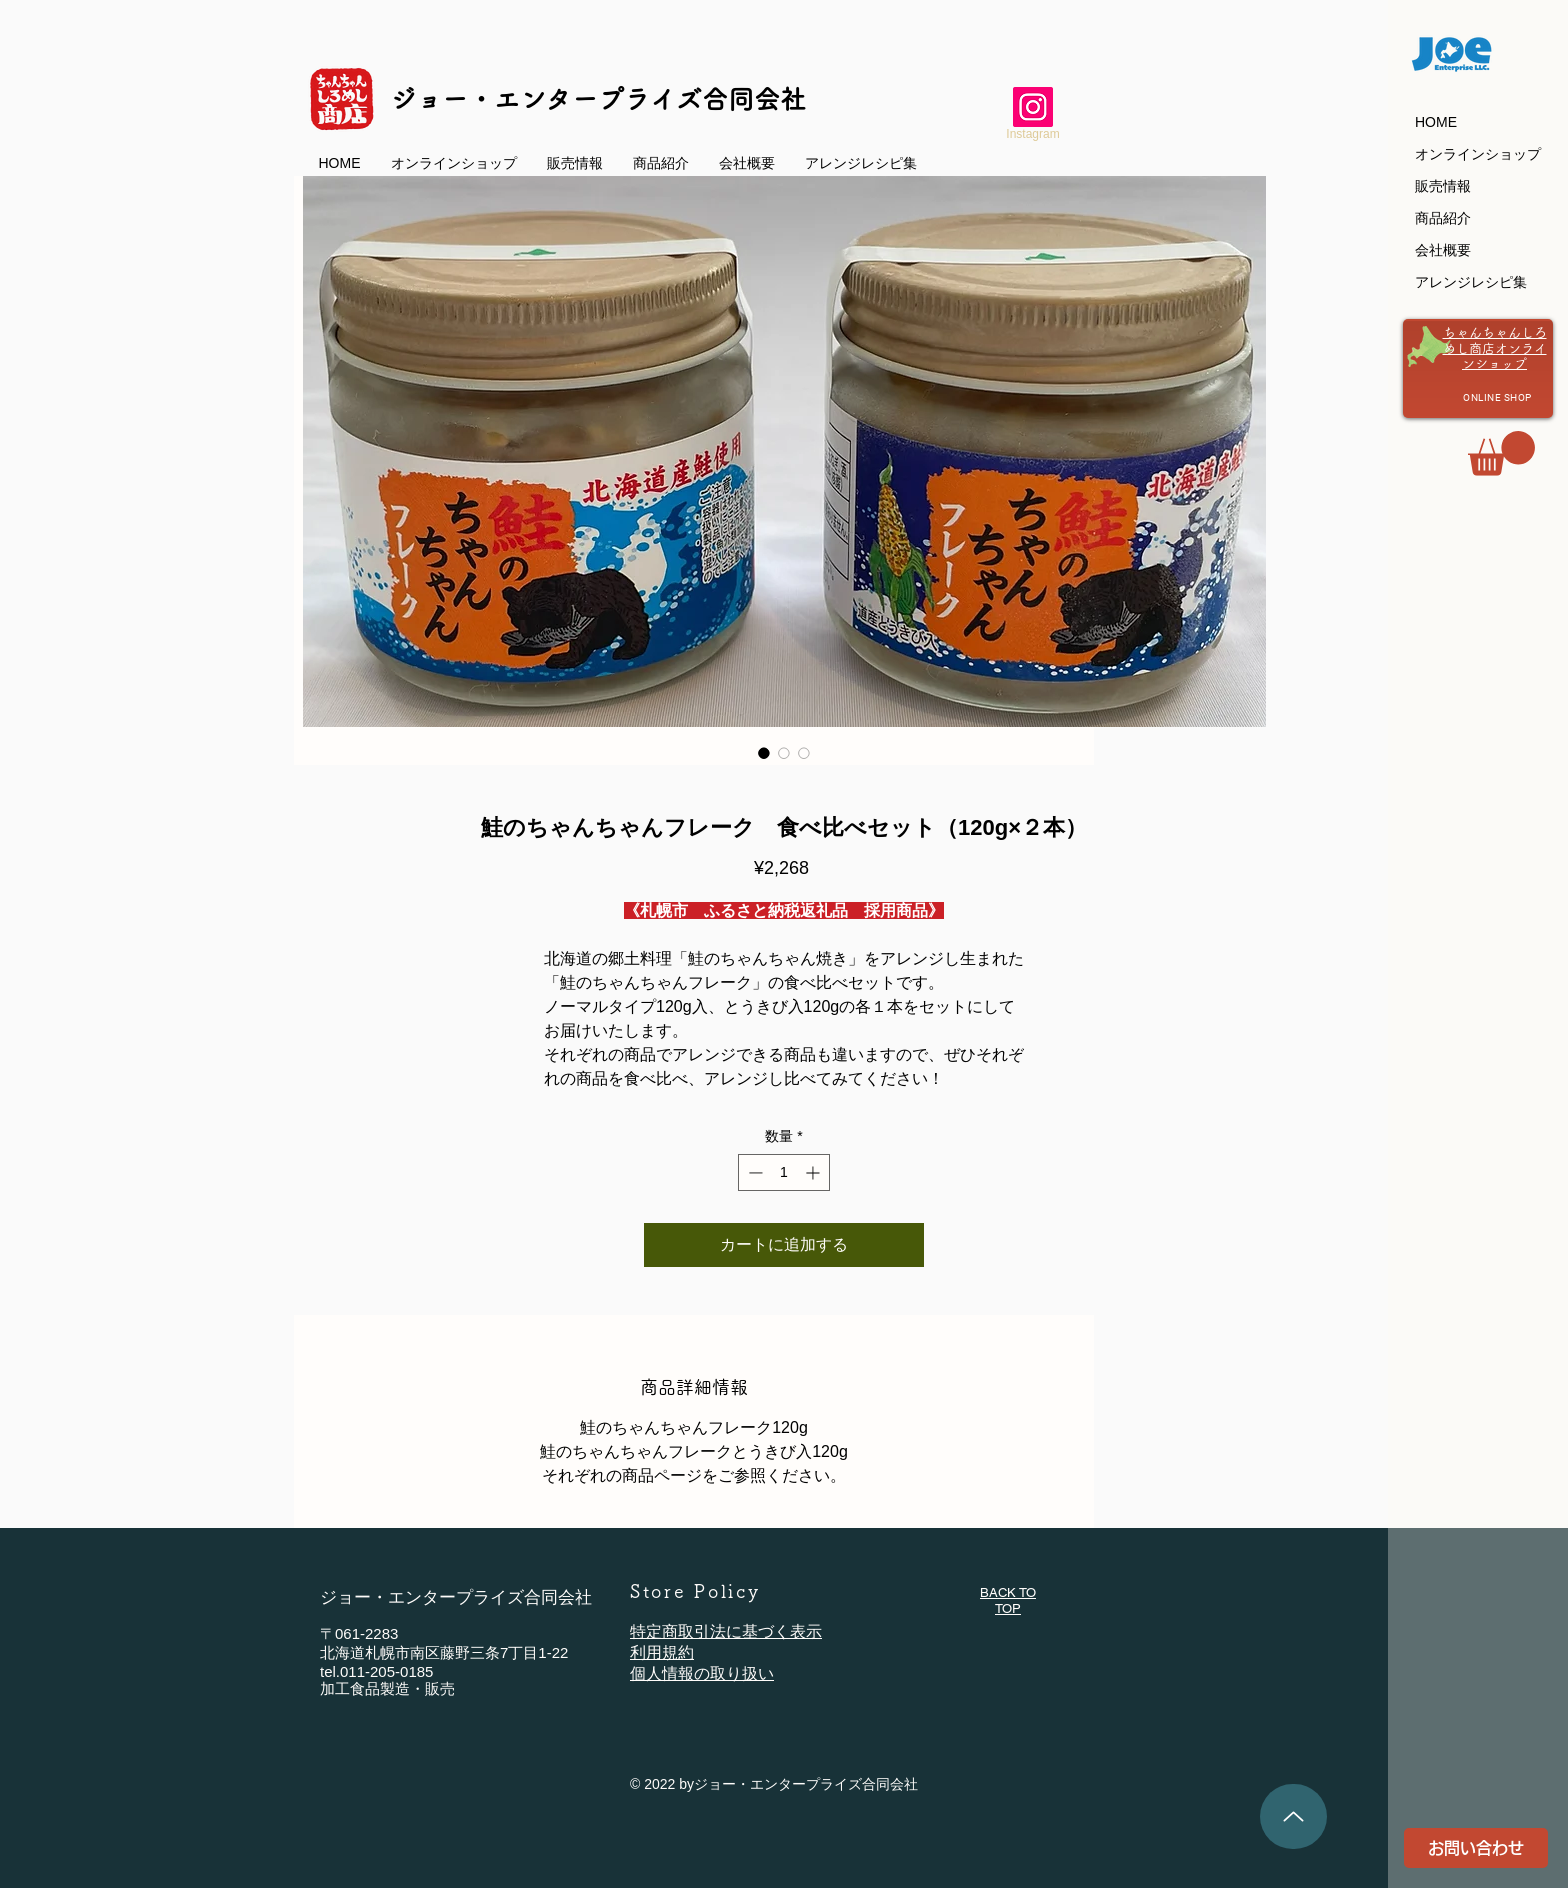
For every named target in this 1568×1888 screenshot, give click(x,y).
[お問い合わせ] (1476, 1848)
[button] (1501, 453)
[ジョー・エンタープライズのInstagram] (1033, 107)
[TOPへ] (1293, 1816)
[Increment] (814, 1172)
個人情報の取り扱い (702, 1673)
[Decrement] (753, 1172)
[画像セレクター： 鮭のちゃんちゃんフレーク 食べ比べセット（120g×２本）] (764, 753)
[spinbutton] (784, 1172)
